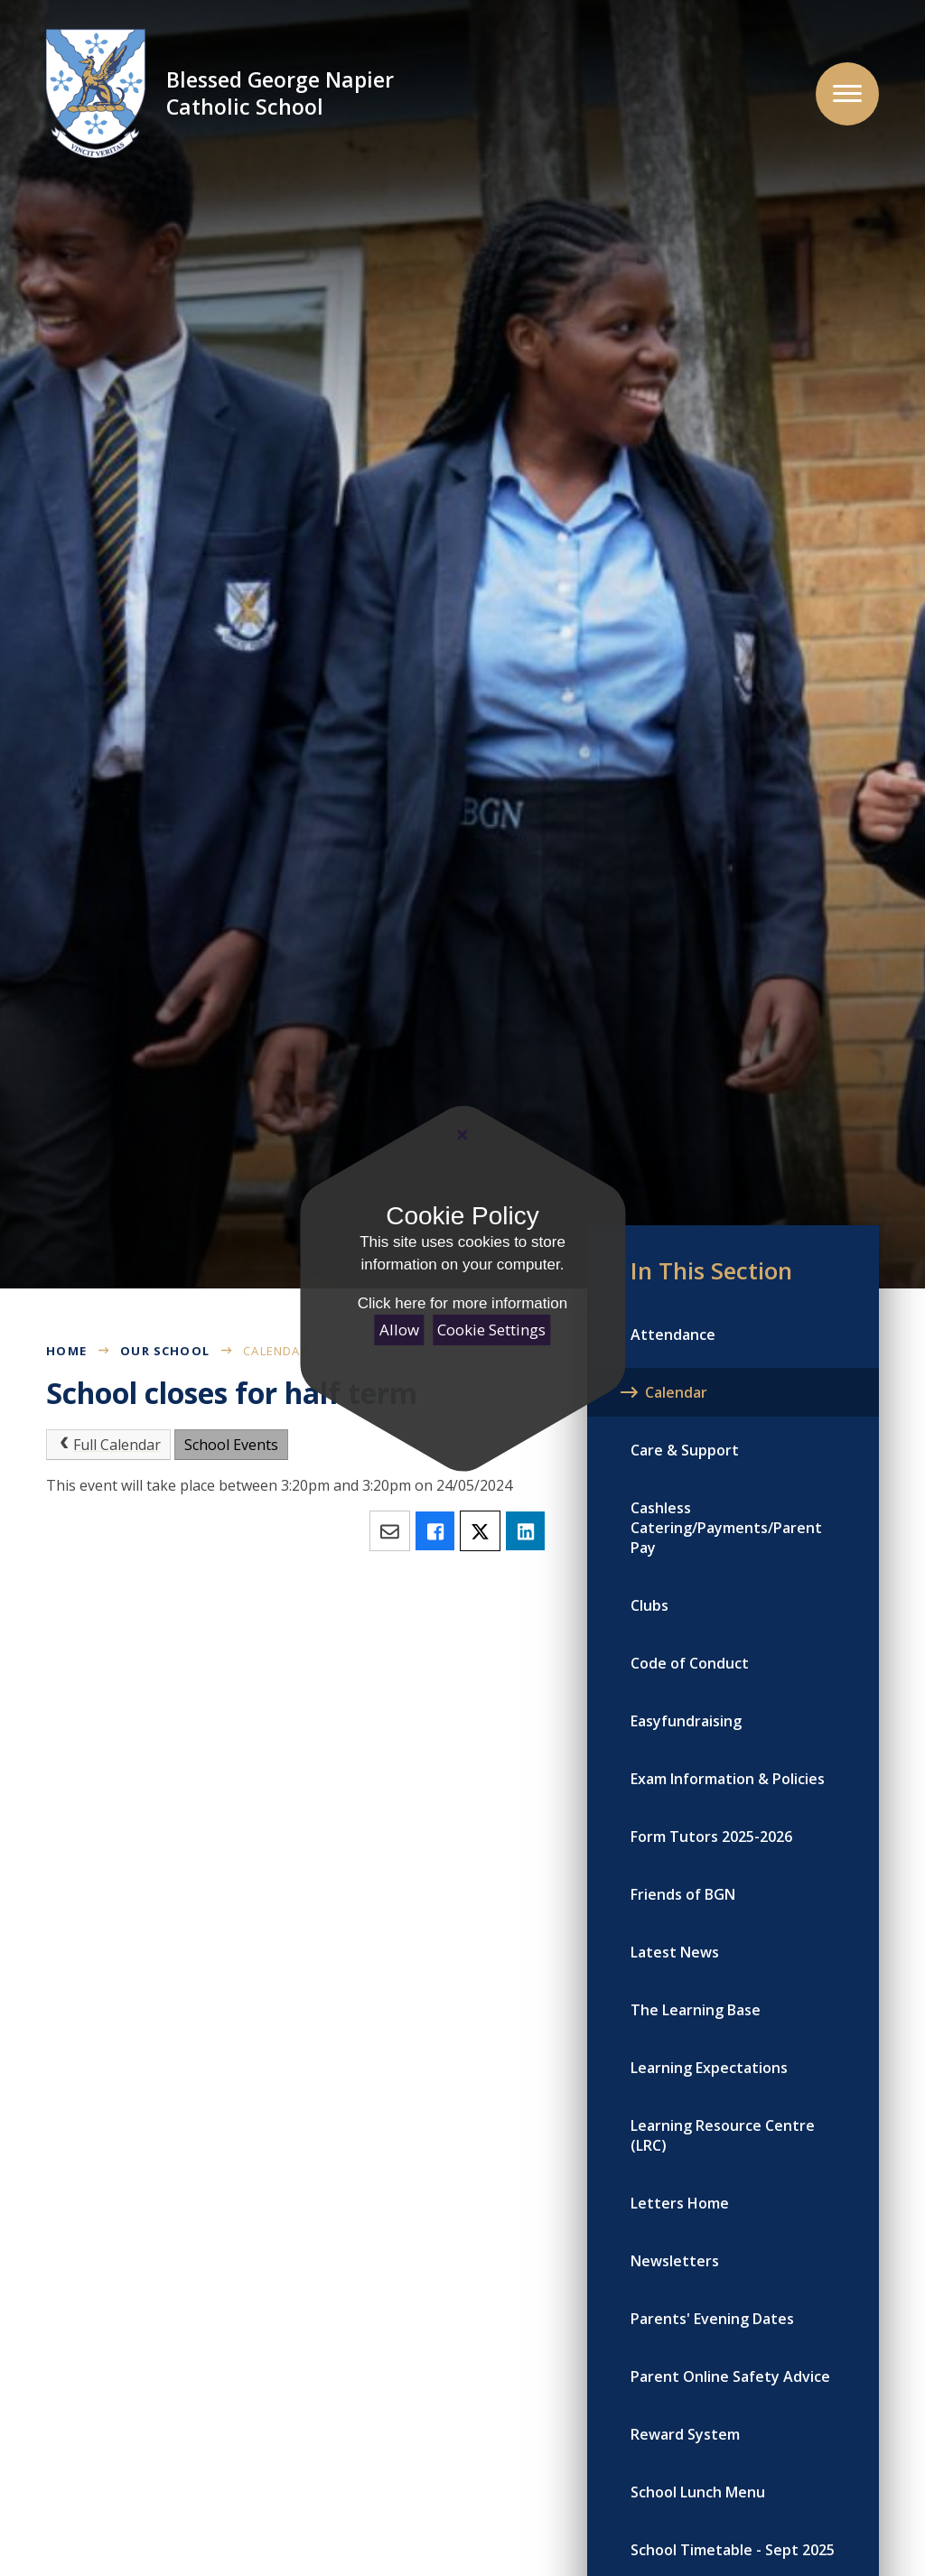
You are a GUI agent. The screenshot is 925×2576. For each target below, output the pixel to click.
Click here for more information (462, 1303)
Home (66, 1351)
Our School (165, 1351)
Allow (399, 1329)
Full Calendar (108, 1445)
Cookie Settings (491, 1329)
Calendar (275, 1351)
